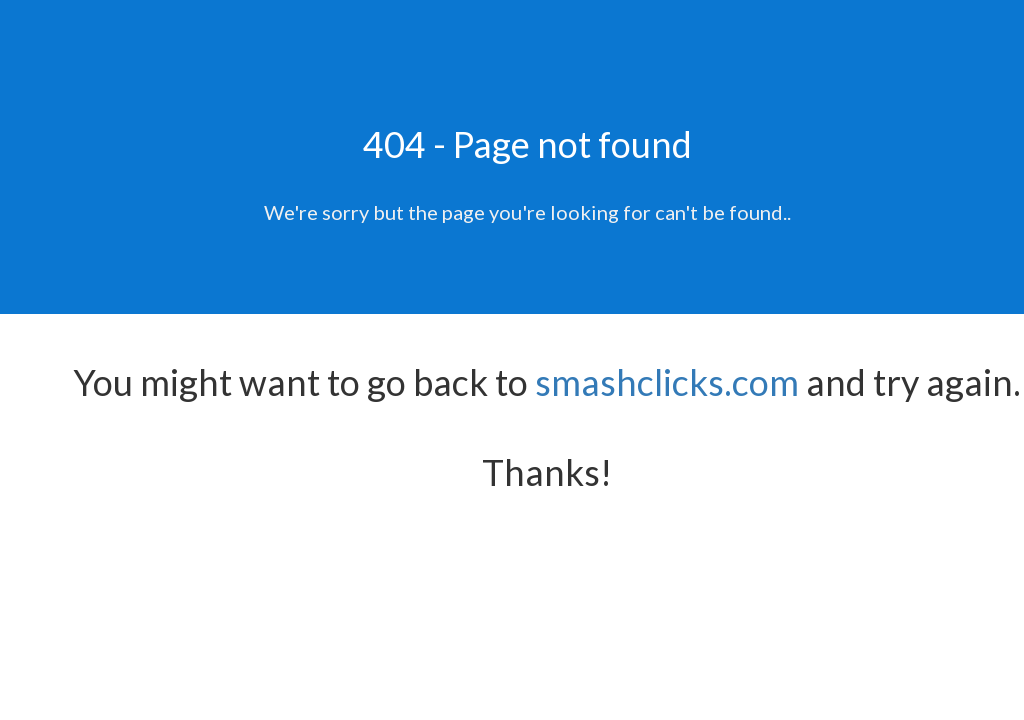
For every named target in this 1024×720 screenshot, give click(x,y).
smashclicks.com (667, 382)
